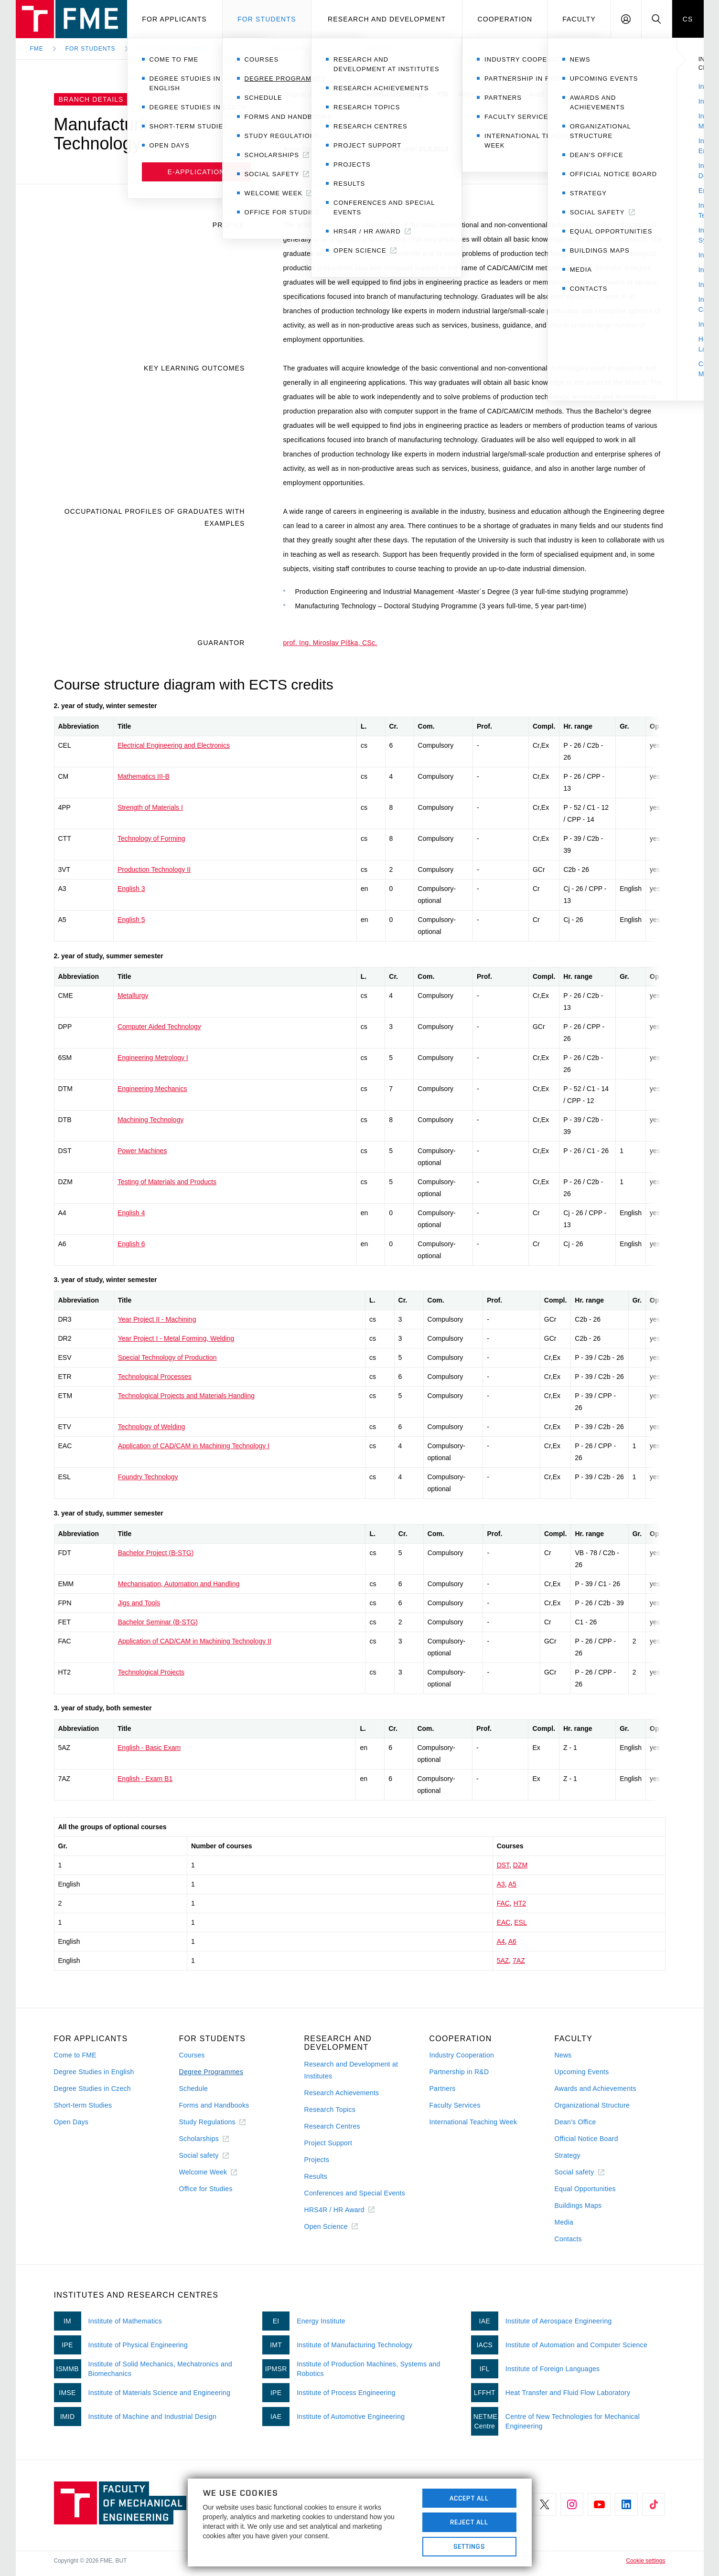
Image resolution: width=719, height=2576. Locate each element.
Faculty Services (455, 2105)
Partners (442, 2088)
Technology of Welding (151, 1427)
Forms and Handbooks (214, 2105)
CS (688, 19)
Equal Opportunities (585, 2189)
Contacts (568, 2239)
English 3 (131, 888)
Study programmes (173, 48)
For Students (90, 48)
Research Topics (329, 2109)
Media (564, 2222)
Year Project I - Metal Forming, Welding (176, 1338)
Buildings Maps (578, 2205)
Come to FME (75, 2055)
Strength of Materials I (150, 807)
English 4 (131, 1213)
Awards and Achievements (595, 2088)
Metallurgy (133, 995)
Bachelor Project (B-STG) (156, 1553)
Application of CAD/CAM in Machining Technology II (194, 1641)
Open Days (71, 2122)
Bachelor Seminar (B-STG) (158, 1622)
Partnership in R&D (459, 2072)
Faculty (579, 19)
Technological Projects (151, 1672)
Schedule (193, 2088)
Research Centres (332, 2126)
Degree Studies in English (94, 2072)
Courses (192, 2055)
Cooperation (504, 19)
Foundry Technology (148, 1477)
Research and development (387, 19)
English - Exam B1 (145, 1778)
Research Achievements (341, 2093)
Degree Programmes (211, 2072)
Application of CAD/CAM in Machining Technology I (193, 1446)
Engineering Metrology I (153, 1057)
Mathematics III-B (144, 776)
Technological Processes (155, 1376)
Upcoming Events (582, 2072)
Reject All (469, 2522)
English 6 (131, 1244)
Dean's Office (575, 2122)
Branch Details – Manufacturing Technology (313, 48)
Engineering (341, 115)
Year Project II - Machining (157, 1319)
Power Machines (142, 1151)
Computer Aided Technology (159, 1026)
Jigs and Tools (139, 1603)
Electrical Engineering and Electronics (174, 745)
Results (316, 2176)
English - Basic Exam (149, 1747)
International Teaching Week (473, 2122)
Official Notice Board (586, 2138)
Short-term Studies (83, 2105)
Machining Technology (150, 1120)
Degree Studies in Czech (92, 2088)
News (563, 2055)
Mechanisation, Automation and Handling (179, 1584)
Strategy (567, 2155)
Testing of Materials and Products (167, 1182)
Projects (317, 2159)
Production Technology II (154, 869)
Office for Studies (206, 2189)
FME (36, 48)
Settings (469, 2546)
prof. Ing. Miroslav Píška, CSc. (330, 643)
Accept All (469, 2498)
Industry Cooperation (461, 2055)
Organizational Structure (592, 2105)
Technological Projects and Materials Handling (186, 1395)
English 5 (131, 919)
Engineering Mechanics (152, 1088)
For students (266, 19)
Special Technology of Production (167, 1357)
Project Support (328, 2143)
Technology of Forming (151, 838)
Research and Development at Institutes (351, 2070)
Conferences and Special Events (355, 2193)
